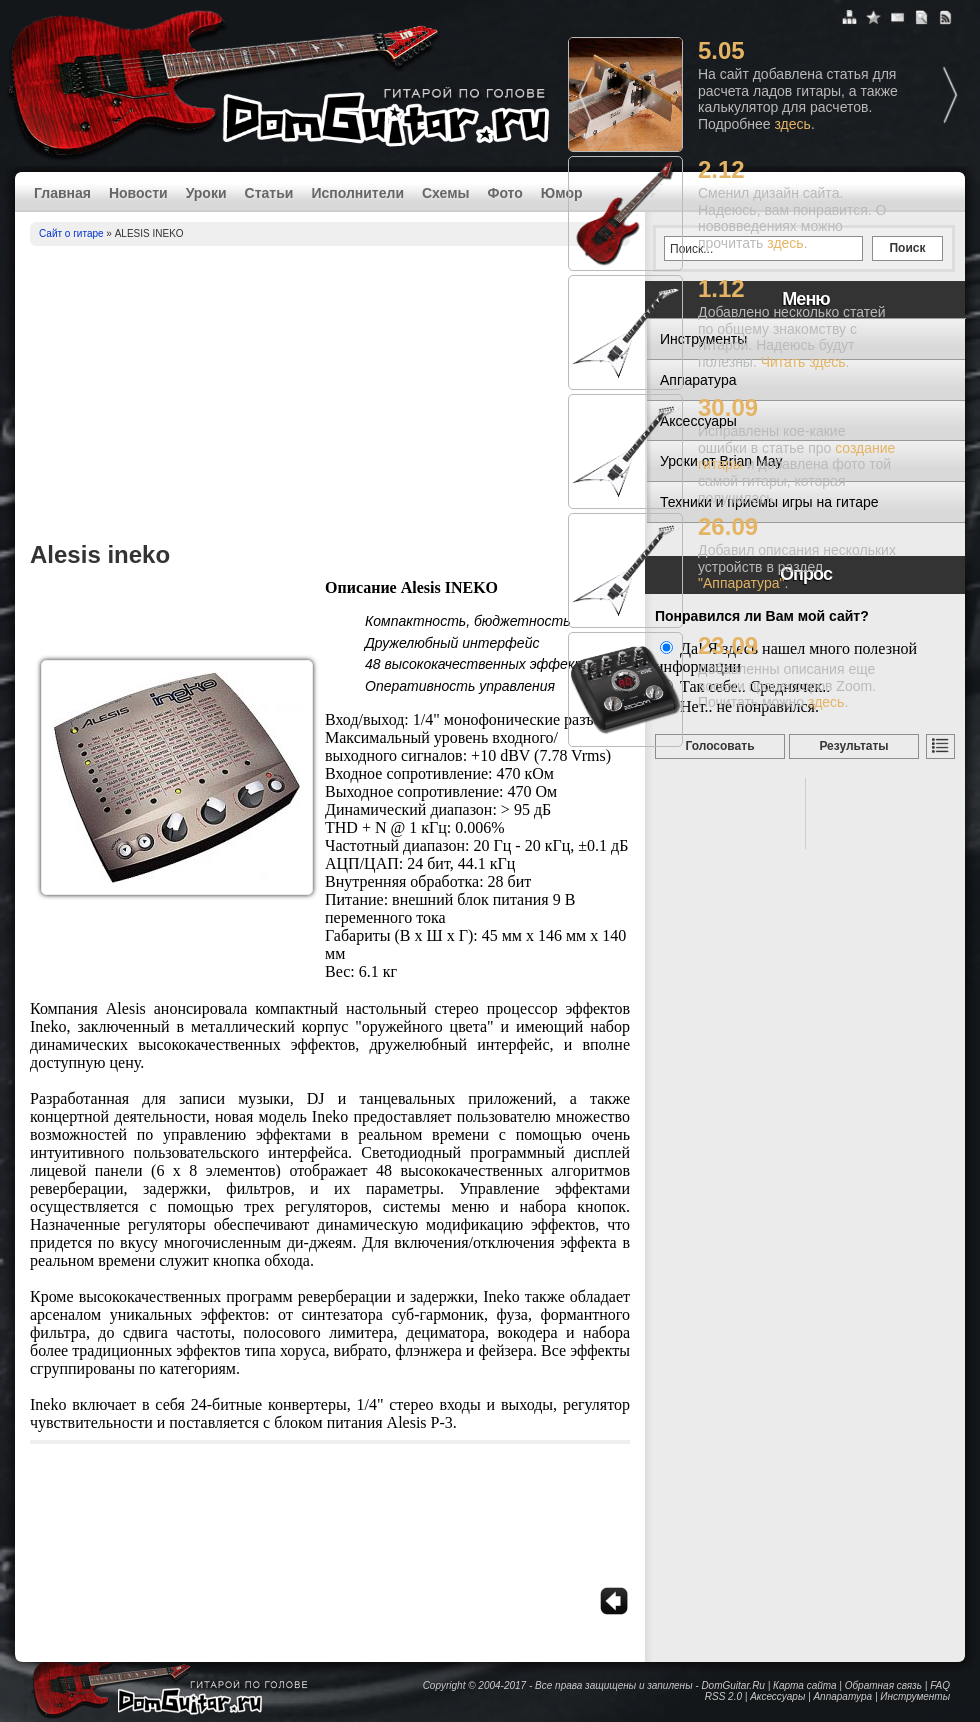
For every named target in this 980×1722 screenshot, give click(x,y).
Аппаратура (842, 1696)
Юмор (562, 193)
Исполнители (357, 193)
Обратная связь (883, 1685)
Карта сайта (804, 1685)
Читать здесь (803, 362)
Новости (138, 193)
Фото (504, 193)
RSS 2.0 (723, 1696)
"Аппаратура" (741, 583)
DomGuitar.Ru (733, 1685)
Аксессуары (777, 1696)
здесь (793, 124)
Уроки (206, 193)
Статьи (269, 193)
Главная (62, 193)
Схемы (445, 193)
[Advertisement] (330, 396)
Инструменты (915, 1696)
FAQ (940, 1685)
